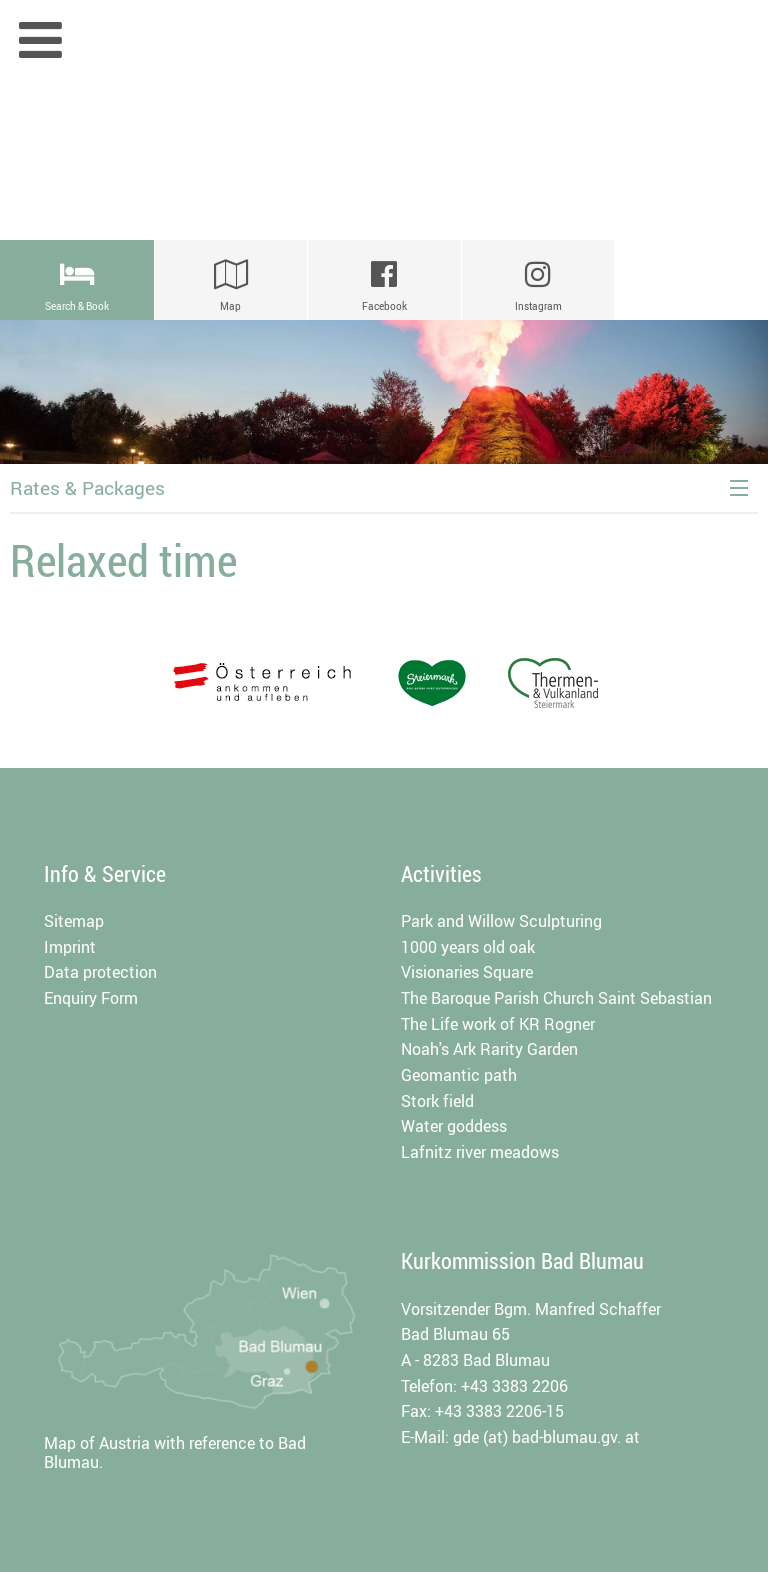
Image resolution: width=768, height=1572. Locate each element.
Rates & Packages (87, 488)
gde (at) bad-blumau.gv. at (546, 1437)
